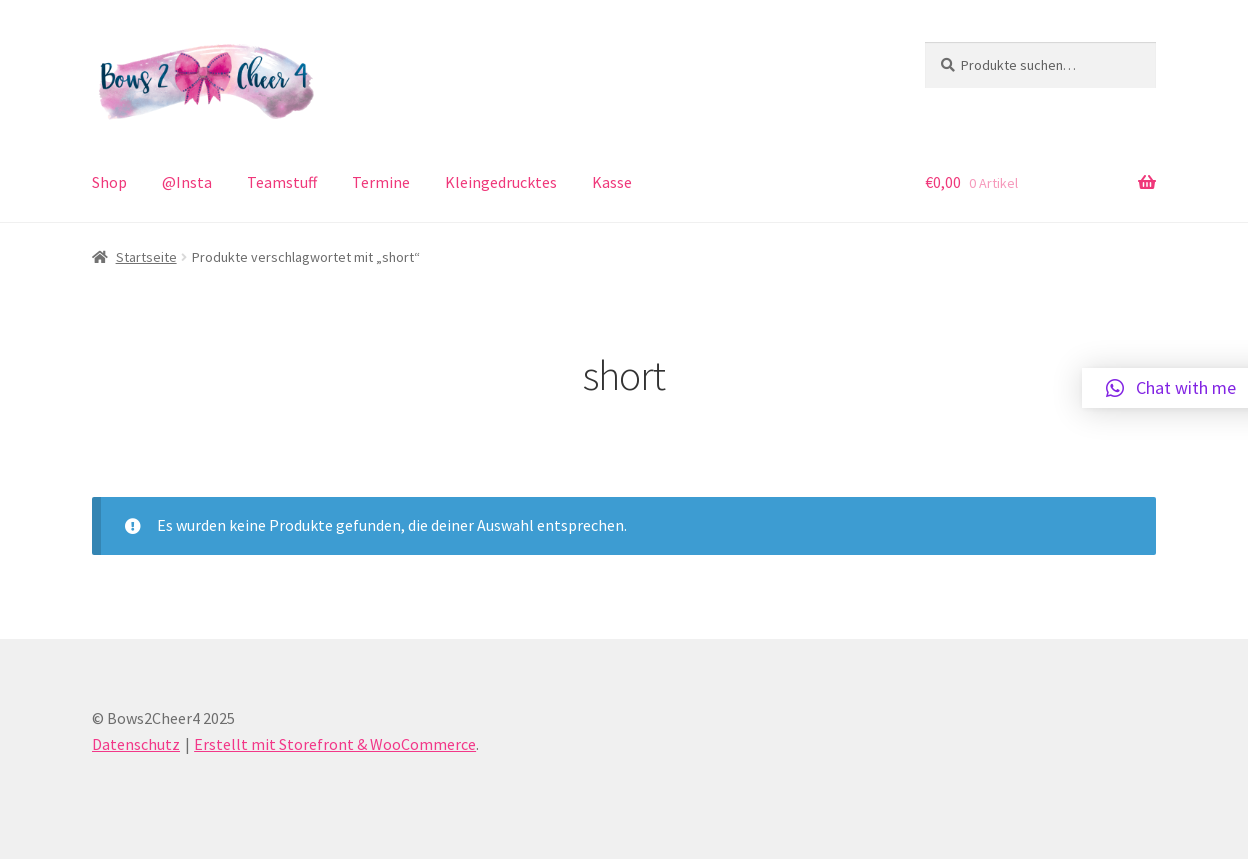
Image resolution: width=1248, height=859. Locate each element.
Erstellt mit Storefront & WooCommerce (335, 744)
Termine (381, 182)
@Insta (187, 182)
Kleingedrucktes (501, 182)
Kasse (612, 182)
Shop (109, 182)
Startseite (146, 257)
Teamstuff (282, 182)
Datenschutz (136, 744)
